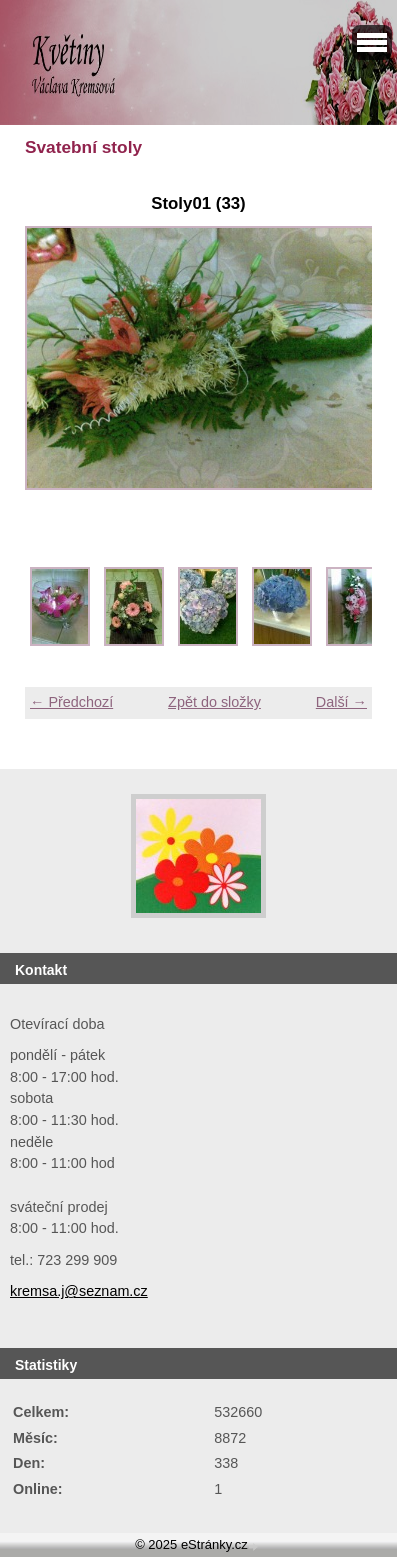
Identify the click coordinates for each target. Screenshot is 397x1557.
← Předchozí (71, 702)
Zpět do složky (214, 702)
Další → (341, 702)
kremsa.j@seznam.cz (79, 1291)
